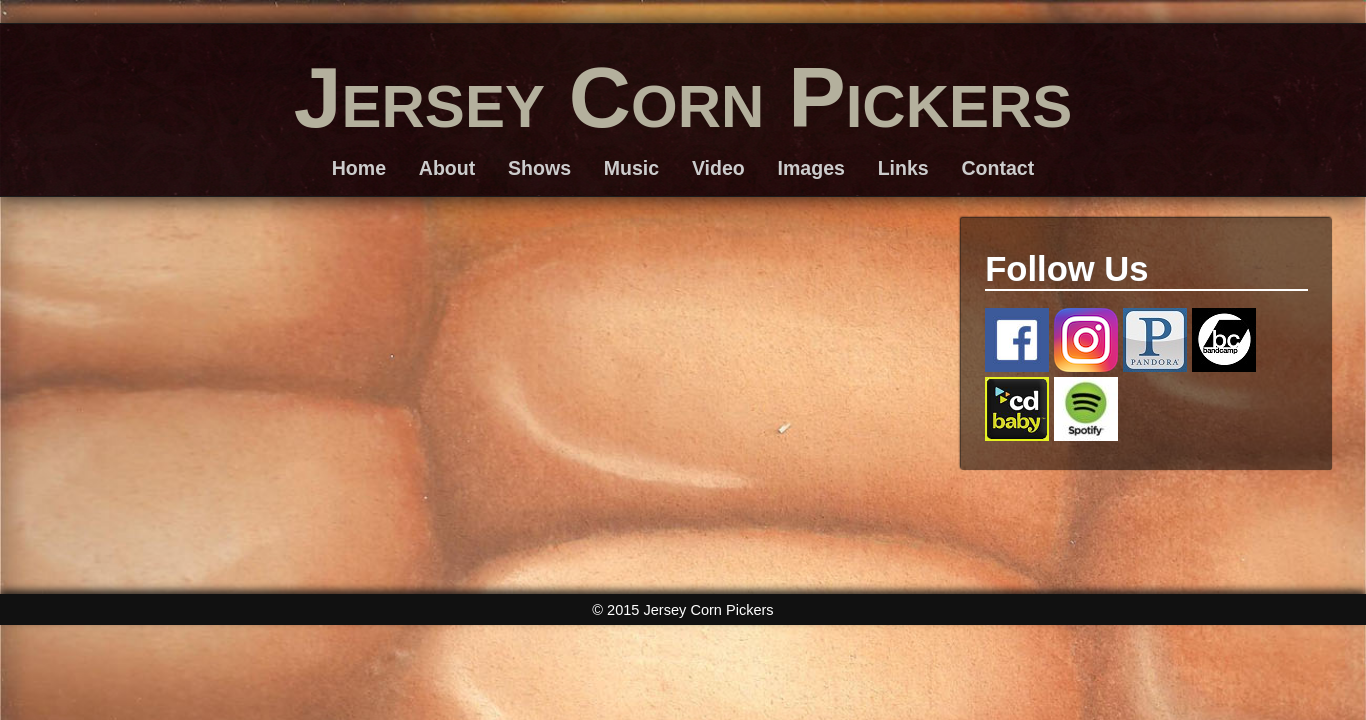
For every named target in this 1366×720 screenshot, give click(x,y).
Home (359, 168)
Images (811, 168)
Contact (997, 168)
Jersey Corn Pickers (683, 97)
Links (903, 168)
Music (631, 168)
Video (718, 168)
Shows (539, 168)
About (447, 168)
